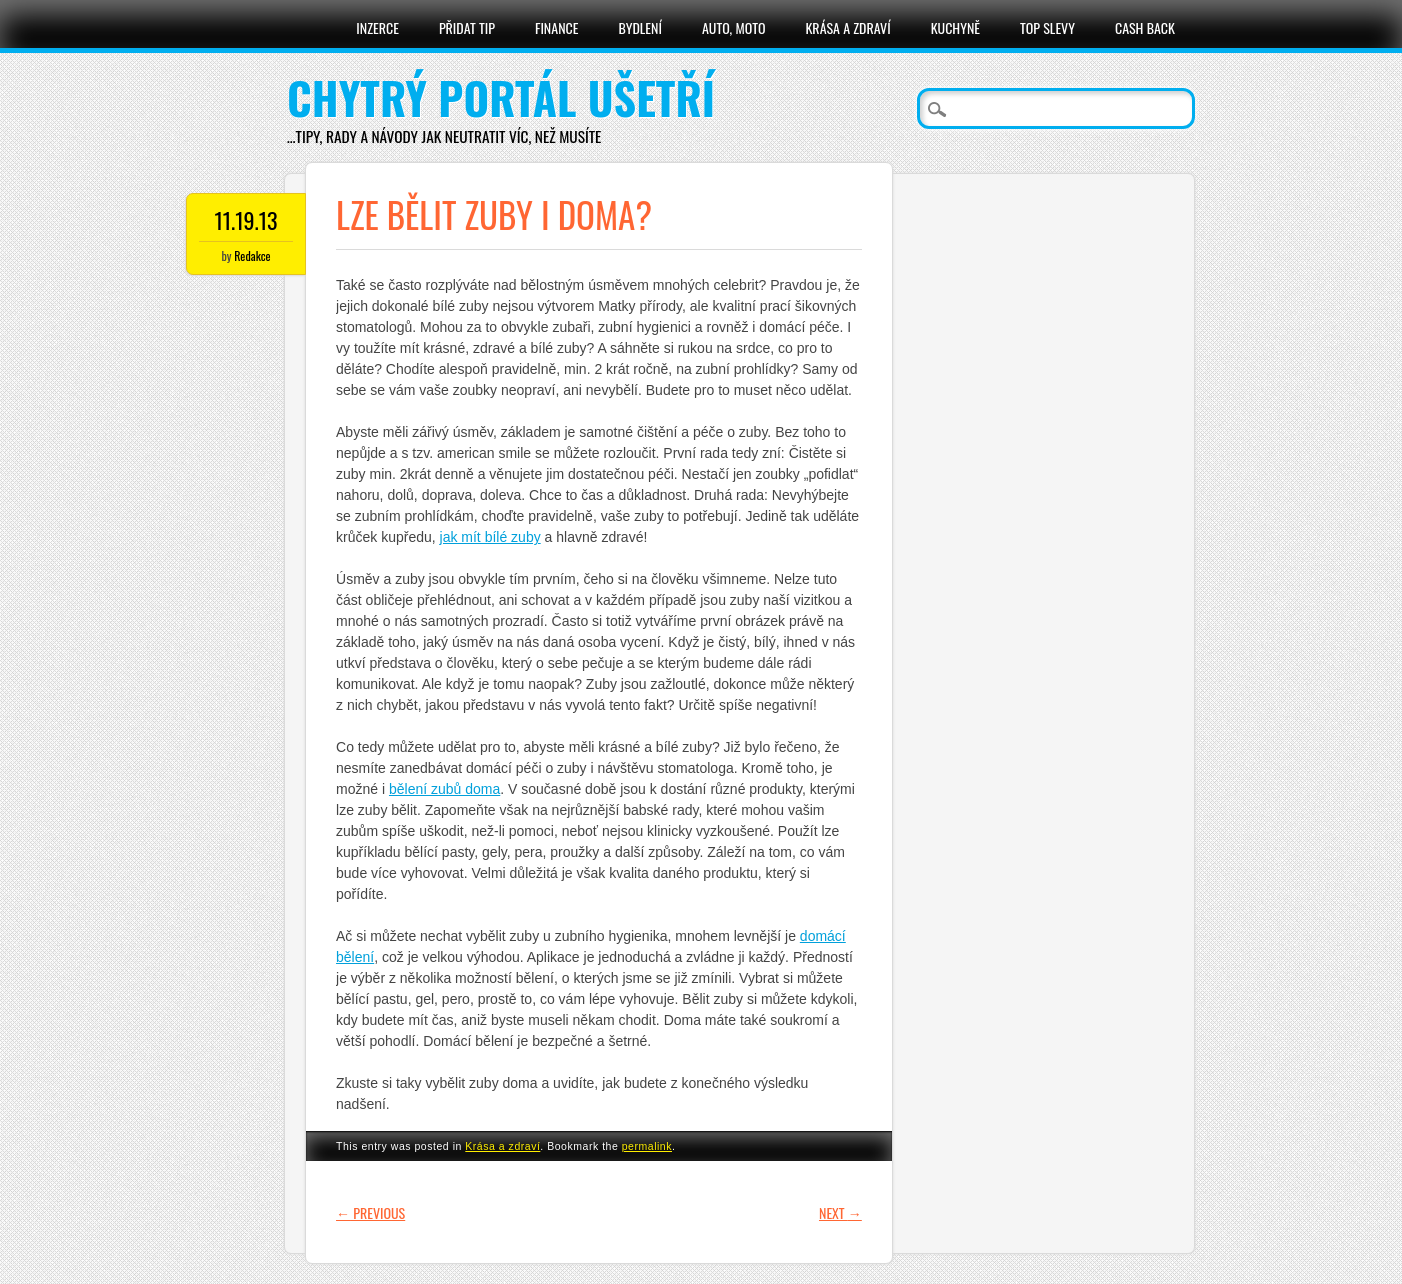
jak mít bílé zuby (490, 537)
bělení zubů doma (444, 789)
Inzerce (377, 27)
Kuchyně (955, 27)
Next (840, 1212)
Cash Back (1145, 27)
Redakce (252, 255)
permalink (647, 1146)
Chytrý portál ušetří (501, 97)
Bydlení (639, 27)
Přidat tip (467, 27)
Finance (557, 27)
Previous (370, 1212)
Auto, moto (734, 27)
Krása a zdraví (847, 27)
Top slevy (1047, 27)
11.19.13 (245, 220)
